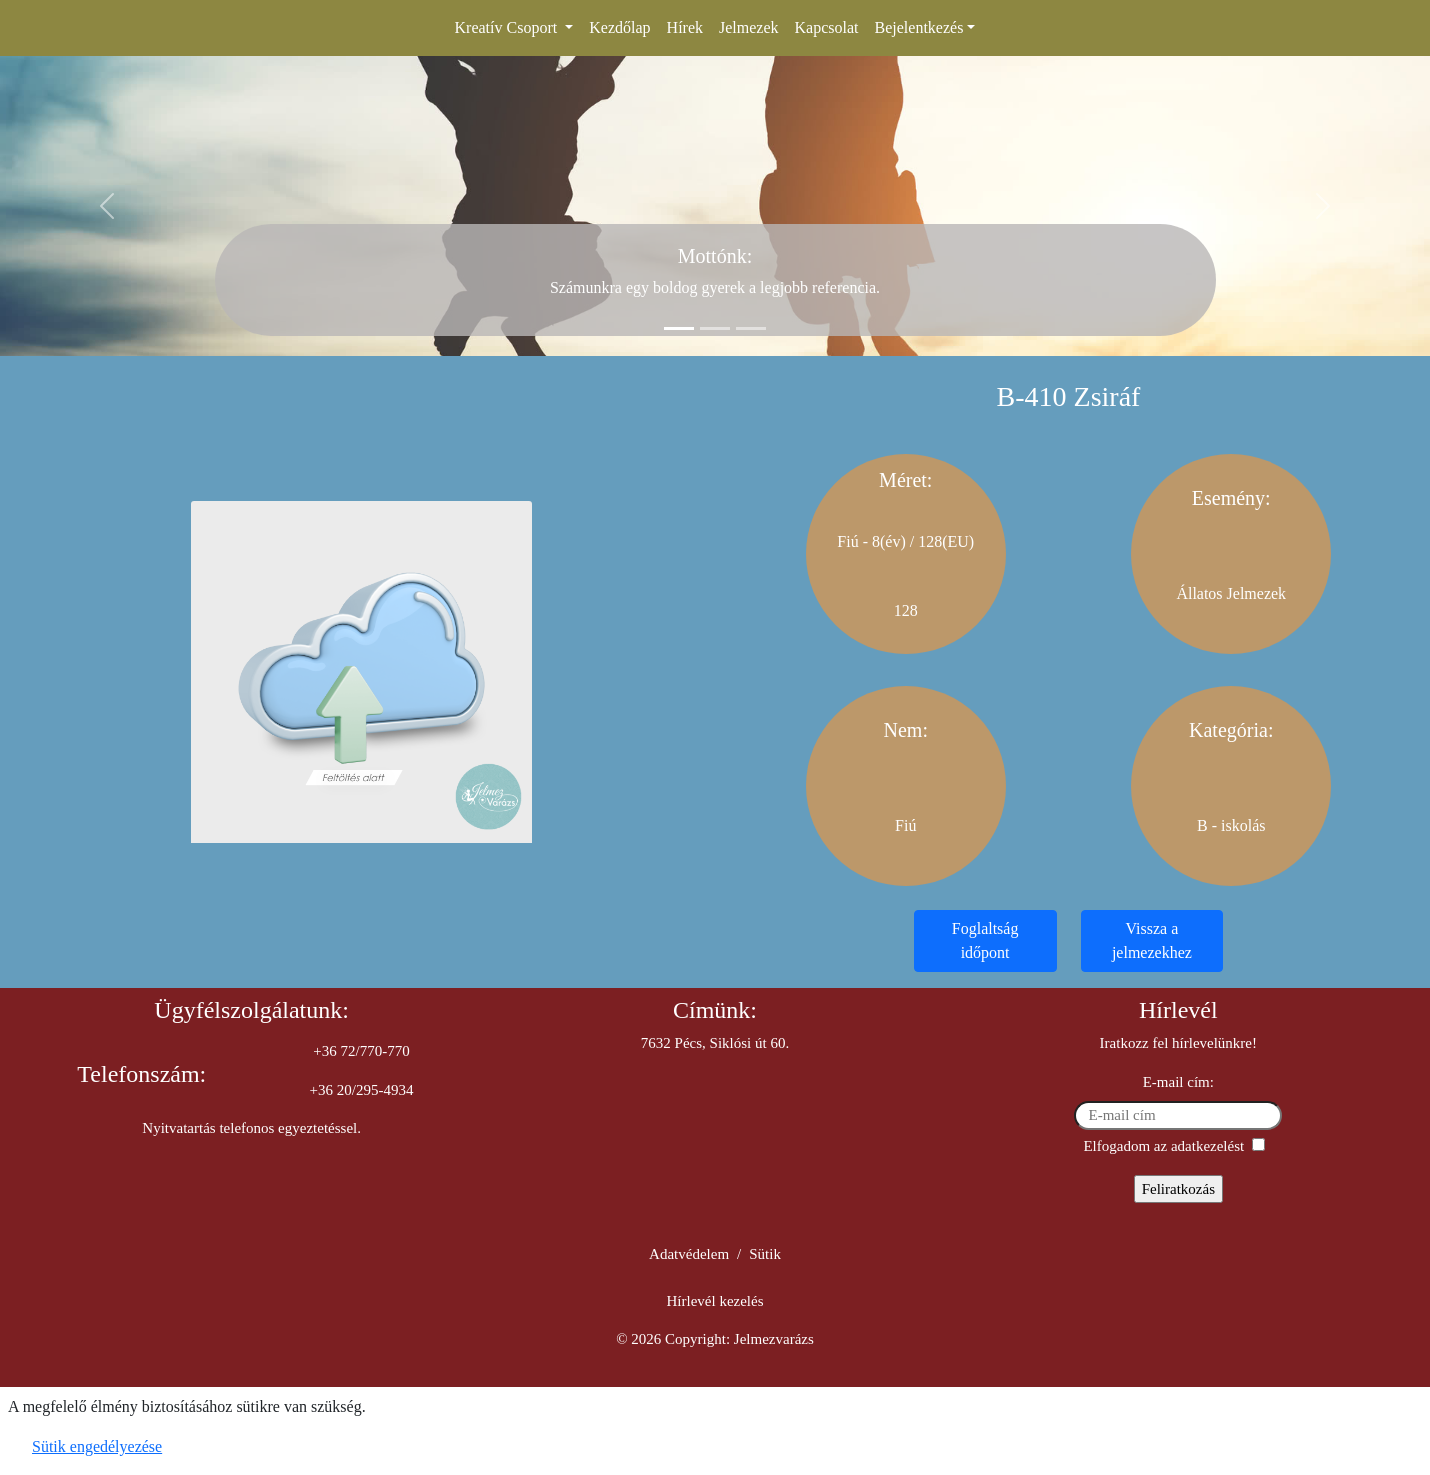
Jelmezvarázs (774, 1339)
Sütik (765, 1254)
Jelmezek (749, 27)
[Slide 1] (679, 328)
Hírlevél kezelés (714, 1301)
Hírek (685, 27)
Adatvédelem (689, 1254)
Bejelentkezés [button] (919, 27)
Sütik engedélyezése (97, 1446)
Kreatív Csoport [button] (508, 27)
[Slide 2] (715, 328)
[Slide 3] (751, 328)
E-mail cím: (1178, 1082)
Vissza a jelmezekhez (1152, 940)
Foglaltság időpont (985, 940)
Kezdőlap (619, 27)
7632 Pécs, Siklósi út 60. (715, 1043)
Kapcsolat (827, 27)
